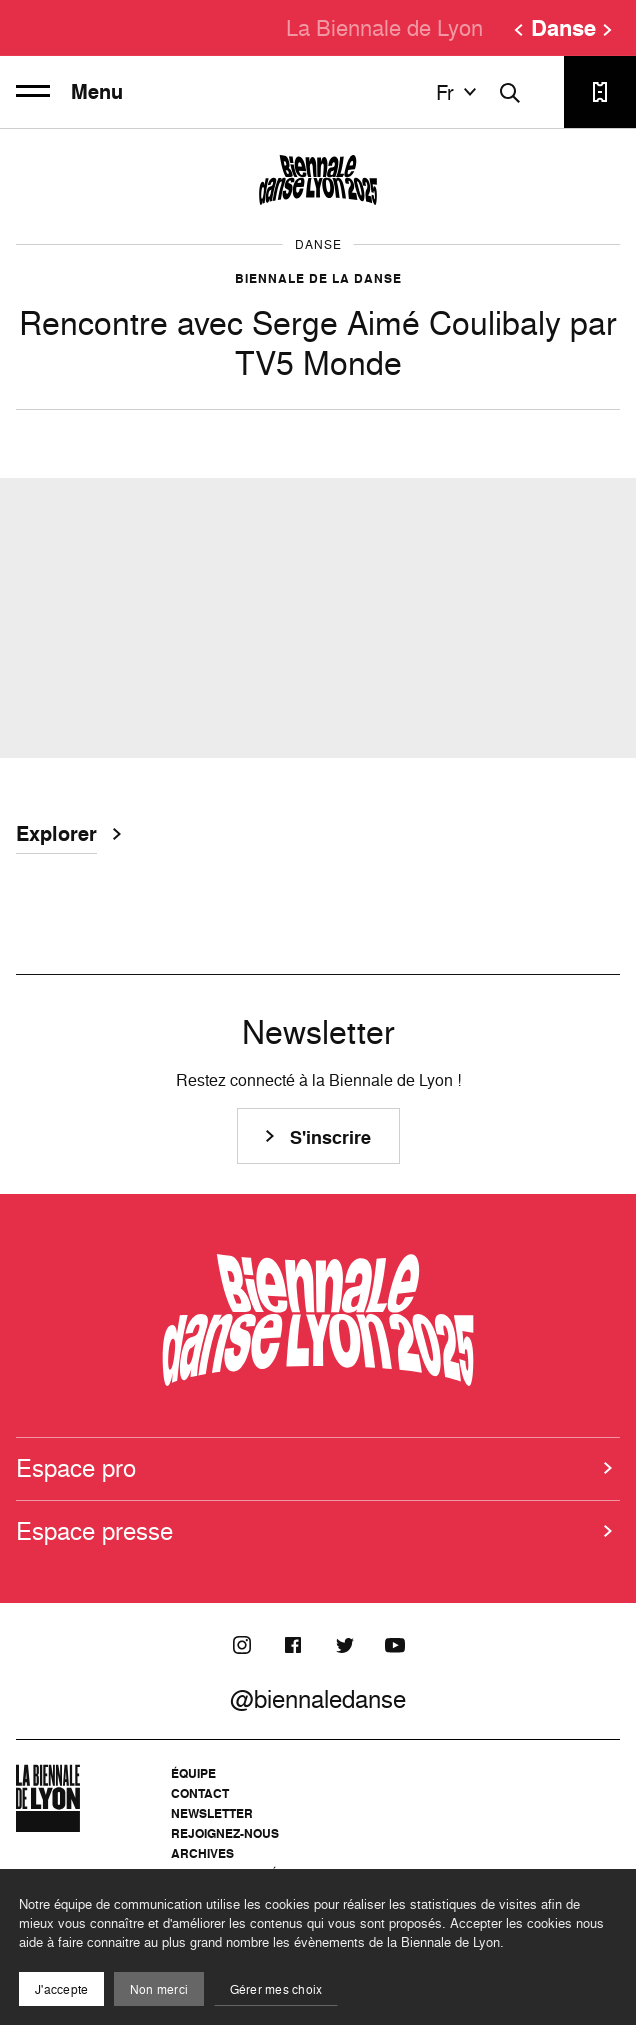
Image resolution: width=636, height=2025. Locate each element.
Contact (200, 1793)
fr (459, 92)
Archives (202, 1853)
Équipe (193, 1773)
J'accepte (61, 1989)
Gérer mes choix (276, 1989)
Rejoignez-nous (225, 1833)
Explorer (56, 836)
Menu (69, 92)
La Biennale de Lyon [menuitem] (384, 27)
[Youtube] (395, 1645)
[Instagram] (242, 1645)
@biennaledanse (318, 1699)
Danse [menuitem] (563, 28)
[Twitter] (344, 1645)
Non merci (159, 1989)
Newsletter (212, 1813)
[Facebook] (293, 1645)
